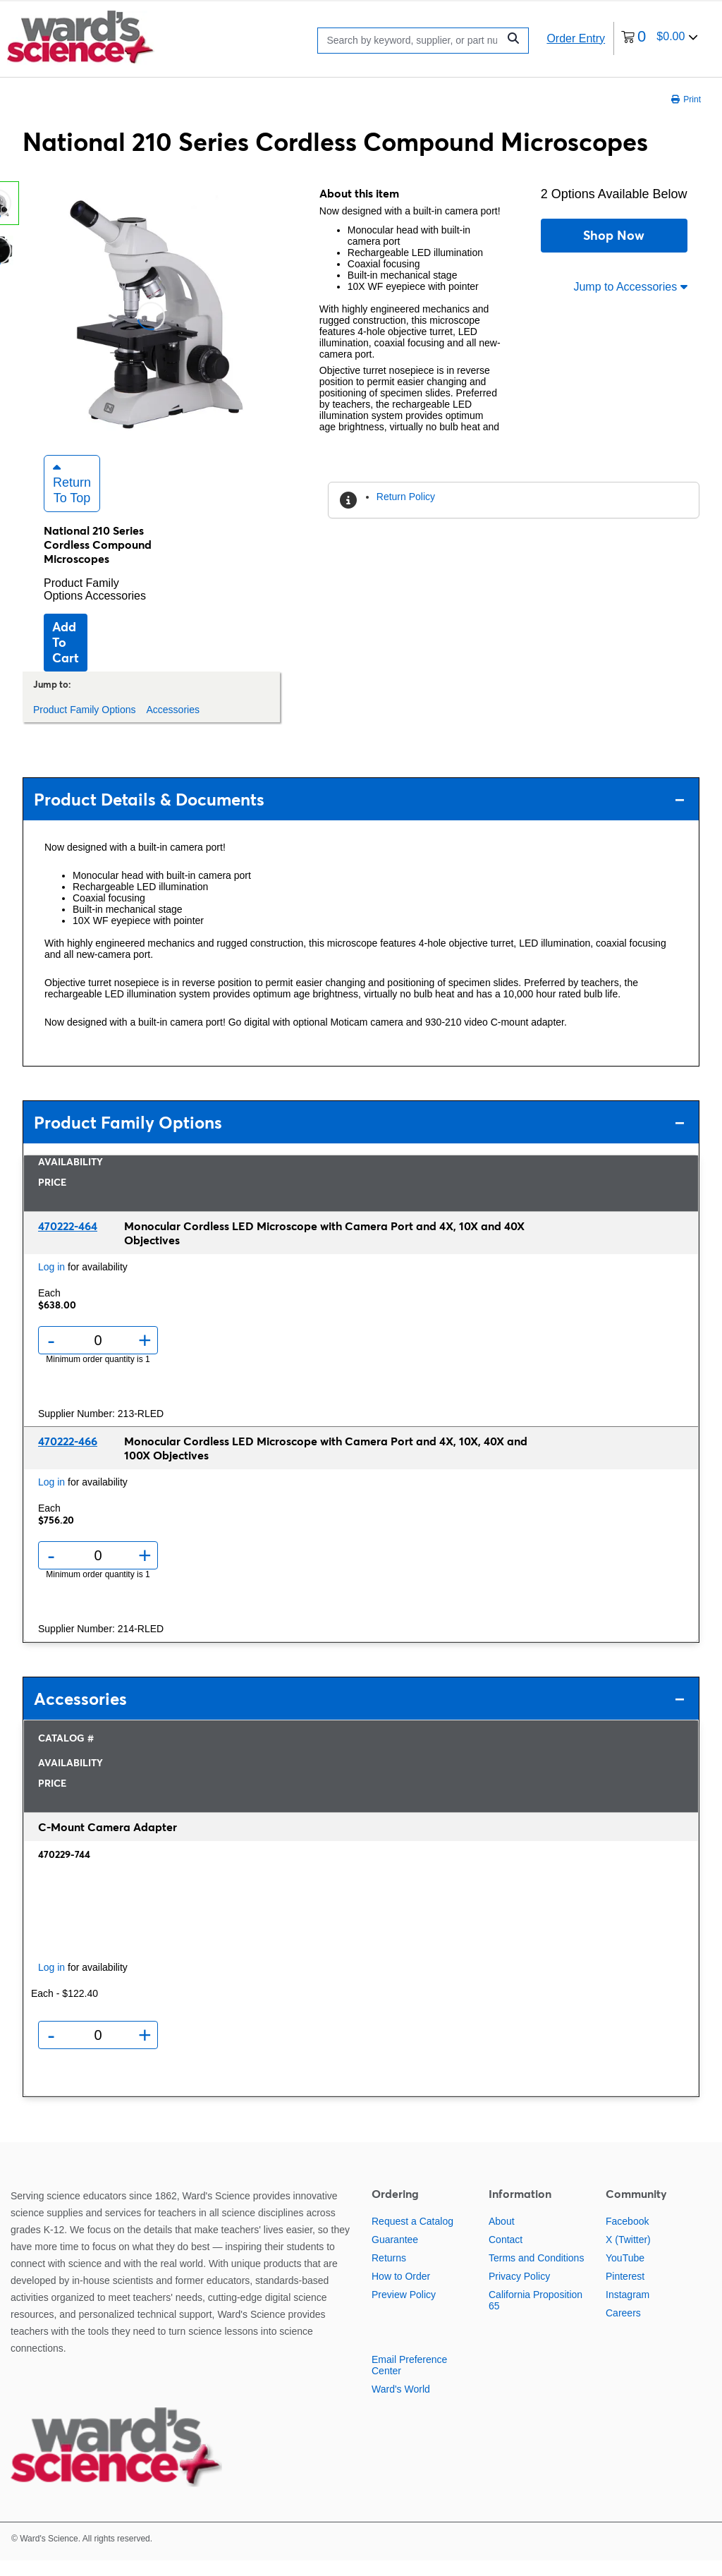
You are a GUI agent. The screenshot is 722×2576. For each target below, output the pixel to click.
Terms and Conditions (536, 2273)
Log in (51, 1282)
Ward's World (401, 2404)
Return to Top (72, 499)
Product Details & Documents (359, 815)
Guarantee (395, 2255)
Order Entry (575, 38)
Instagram (627, 2310)
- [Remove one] (51, 1355)
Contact (505, 2255)
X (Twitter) (628, 2255)
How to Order (401, 2291)
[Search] (411, 40)
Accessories (115, 611)
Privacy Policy (519, 2291)
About (502, 2236)
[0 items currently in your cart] (659, 38)
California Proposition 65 (535, 2315)
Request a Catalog (412, 2236)
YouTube (625, 2273)
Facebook (627, 2236)
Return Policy (406, 496)
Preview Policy (404, 2310)
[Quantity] (98, 1356)
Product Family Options (81, 605)
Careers (623, 2328)
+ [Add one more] (145, 1355)
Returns (389, 2273)
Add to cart (65, 657)
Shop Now (613, 235)
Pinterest (625, 2291)
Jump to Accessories (630, 287)
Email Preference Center (409, 2380)
